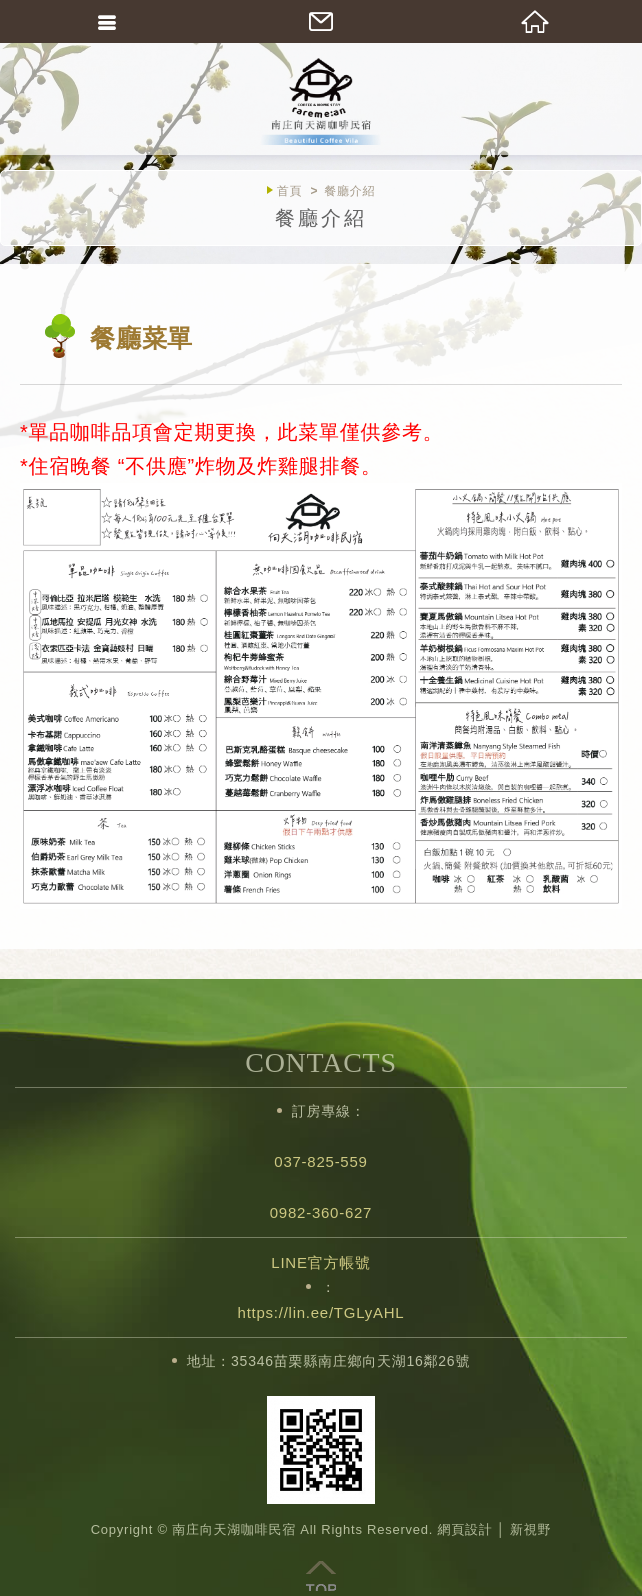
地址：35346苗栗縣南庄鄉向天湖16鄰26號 (328, 1361)
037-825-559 (320, 1161)
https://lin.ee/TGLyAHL (321, 1312)
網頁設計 (464, 1529)
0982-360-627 (321, 1212)
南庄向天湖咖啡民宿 (321, 100)
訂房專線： (329, 1111)
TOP (321, 1576)
